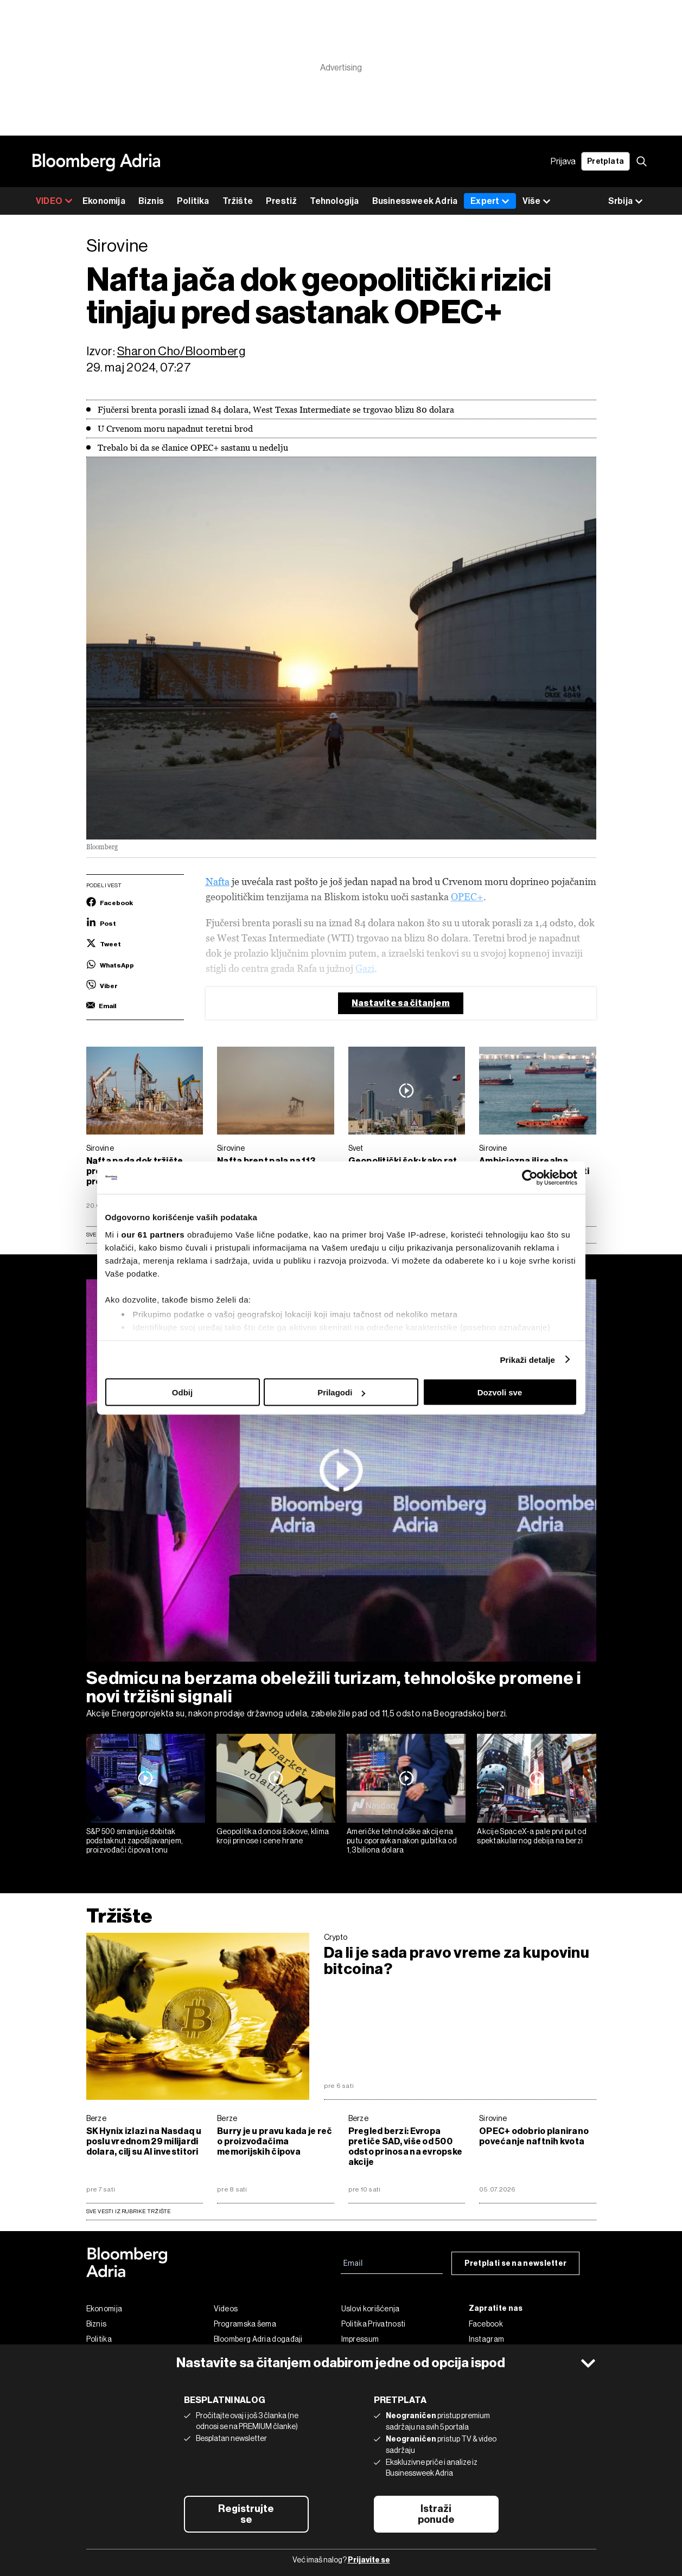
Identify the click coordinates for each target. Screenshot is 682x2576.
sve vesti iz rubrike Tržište (128, 2211)
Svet (356, 1148)
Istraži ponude (436, 2514)
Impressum (360, 2339)
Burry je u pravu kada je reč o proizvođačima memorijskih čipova (275, 2141)
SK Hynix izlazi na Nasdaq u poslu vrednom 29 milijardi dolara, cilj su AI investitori (143, 2141)
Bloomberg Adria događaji (258, 2339)
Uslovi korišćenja (370, 2308)
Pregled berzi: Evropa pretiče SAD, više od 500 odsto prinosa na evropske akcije (405, 2146)
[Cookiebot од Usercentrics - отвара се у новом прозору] (529, 1178)
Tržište (237, 201)
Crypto (336, 1937)
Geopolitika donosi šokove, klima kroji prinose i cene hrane (272, 1836)
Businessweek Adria (415, 201)
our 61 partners (153, 1234)
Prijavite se (369, 2560)
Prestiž (281, 201)
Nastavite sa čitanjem (401, 1003)
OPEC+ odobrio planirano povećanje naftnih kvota (534, 2136)
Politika (193, 201)
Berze (96, 2118)
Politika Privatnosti (373, 2323)
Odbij (182, 1392)
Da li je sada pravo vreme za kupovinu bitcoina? (457, 1961)
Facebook (486, 2323)
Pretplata (605, 161)
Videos (226, 2308)
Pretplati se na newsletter (515, 2263)
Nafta (218, 881)
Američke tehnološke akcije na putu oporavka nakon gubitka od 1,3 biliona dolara (402, 1840)
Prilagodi (341, 1392)
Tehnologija (334, 201)
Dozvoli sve (499, 1392)
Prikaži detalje (528, 1359)
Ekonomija (103, 201)
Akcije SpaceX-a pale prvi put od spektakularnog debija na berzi (532, 1836)
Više (536, 201)
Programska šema (245, 2323)
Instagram (487, 2339)
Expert (489, 201)
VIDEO (54, 201)
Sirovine (100, 1148)
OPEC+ (467, 896)
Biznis (151, 201)
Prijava (563, 161)
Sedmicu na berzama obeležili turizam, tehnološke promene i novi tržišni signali (334, 1687)
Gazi (364, 968)
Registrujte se (246, 2514)
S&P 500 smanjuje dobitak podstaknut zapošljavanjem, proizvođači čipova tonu (134, 1840)
